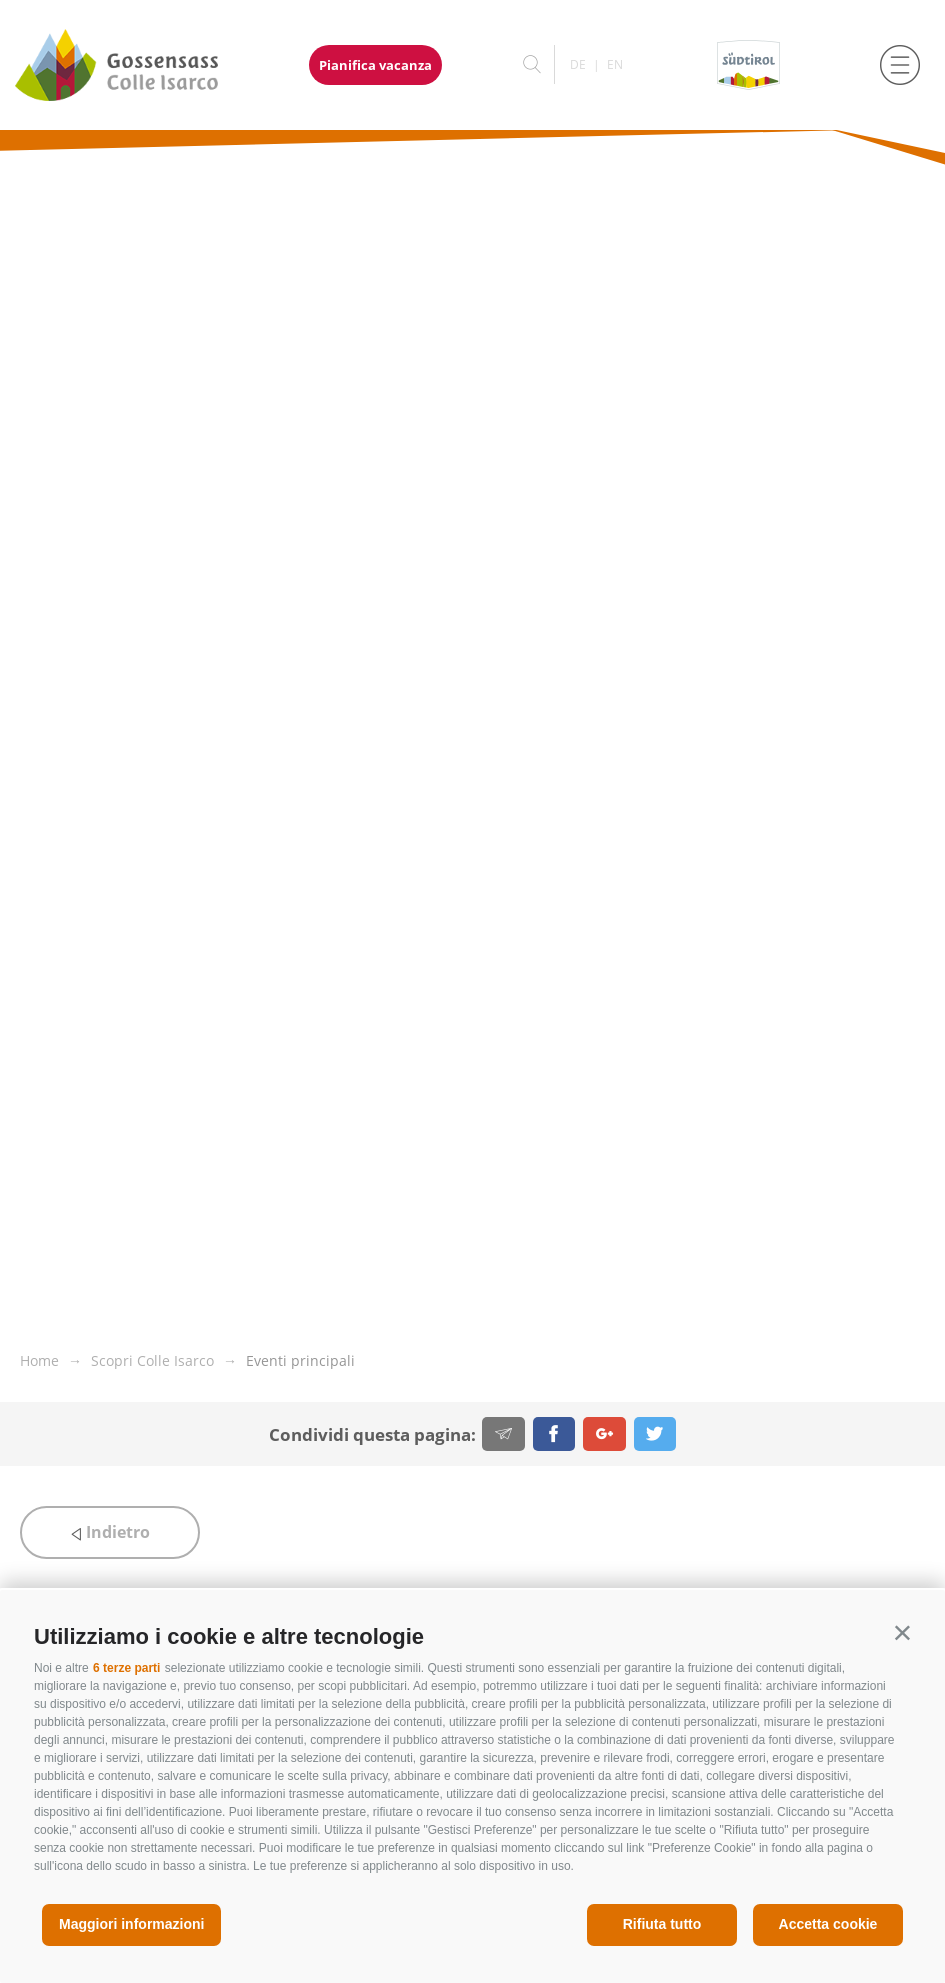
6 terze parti (126, 1668)
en (615, 64)
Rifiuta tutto (662, 1924)
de (578, 64)
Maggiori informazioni (131, 1924)
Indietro (110, 1532)
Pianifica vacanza (375, 65)
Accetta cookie (828, 1924)
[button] (902, 1632)
